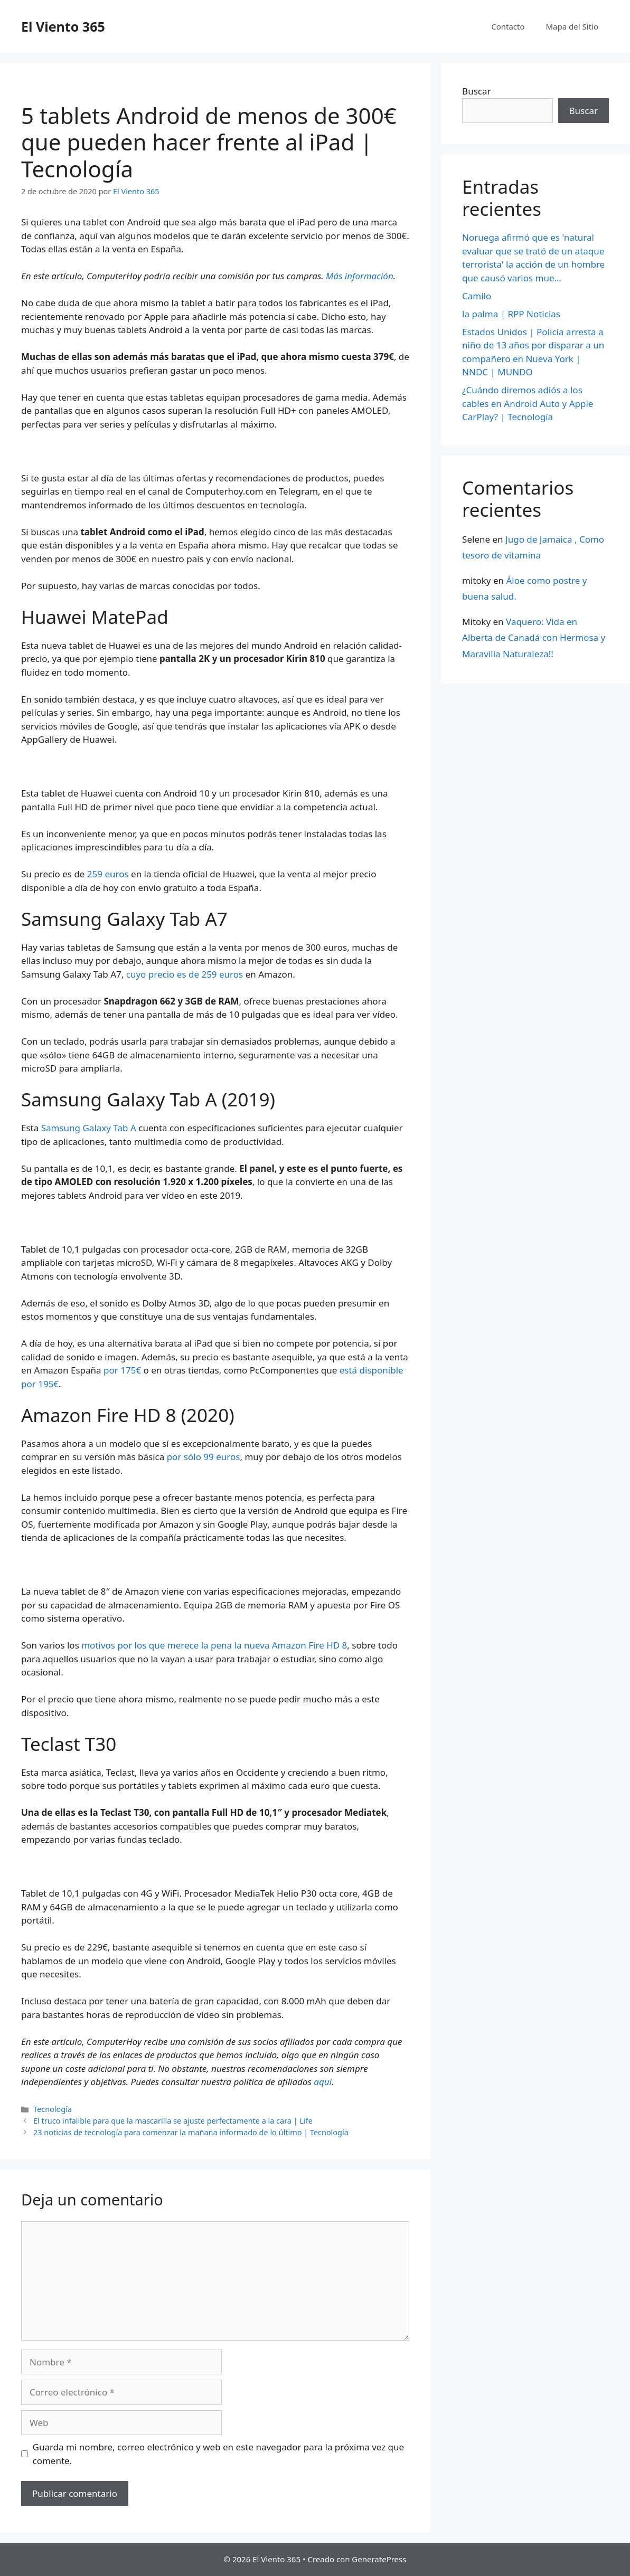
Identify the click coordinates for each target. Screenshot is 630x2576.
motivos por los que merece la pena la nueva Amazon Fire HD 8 (214, 1645)
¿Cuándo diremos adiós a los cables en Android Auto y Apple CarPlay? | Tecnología (527, 403)
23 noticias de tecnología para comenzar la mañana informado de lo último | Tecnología (191, 2132)
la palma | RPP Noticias (511, 314)
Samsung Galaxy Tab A (88, 1128)
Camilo (476, 296)
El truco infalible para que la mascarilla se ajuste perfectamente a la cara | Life (173, 2121)
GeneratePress (379, 2559)
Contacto (507, 26)
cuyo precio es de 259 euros (184, 974)
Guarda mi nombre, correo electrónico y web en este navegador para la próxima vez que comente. (219, 2454)
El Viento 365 (63, 26)
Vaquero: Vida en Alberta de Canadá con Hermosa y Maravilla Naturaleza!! (533, 637)
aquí (323, 2082)
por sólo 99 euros (203, 1457)
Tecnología (52, 2109)
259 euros (108, 874)
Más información (359, 276)
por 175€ (122, 1370)
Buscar (476, 91)
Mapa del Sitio (572, 26)
